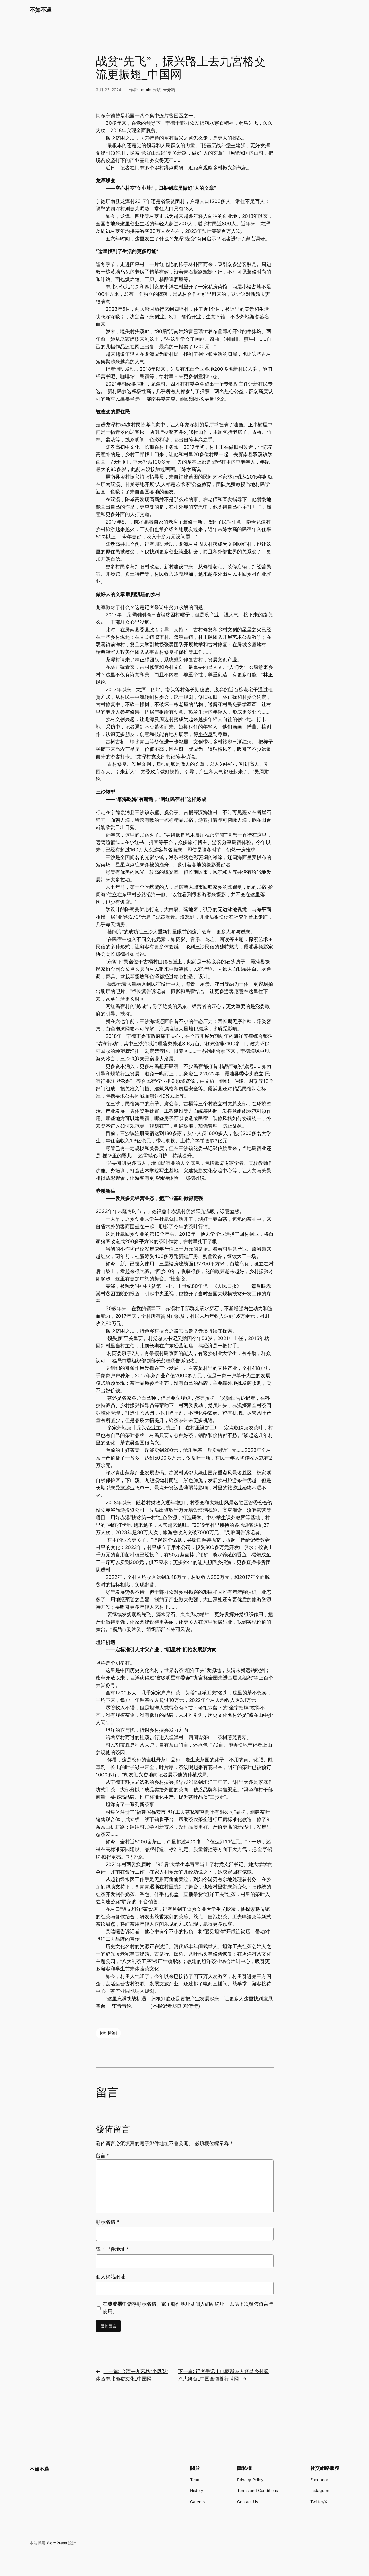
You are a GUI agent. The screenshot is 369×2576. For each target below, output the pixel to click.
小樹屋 (260, 424)
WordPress (57, 2542)
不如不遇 (40, 9)
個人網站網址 (110, 2277)
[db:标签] (108, 2032)
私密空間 (214, 835)
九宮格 (201, 1678)
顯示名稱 (107, 2222)
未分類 (169, 89)
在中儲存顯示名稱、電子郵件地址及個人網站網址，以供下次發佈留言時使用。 (188, 2307)
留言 (103, 2156)
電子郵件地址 (112, 2249)
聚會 (120, 1178)
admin (145, 89)
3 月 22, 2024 (108, 89)
